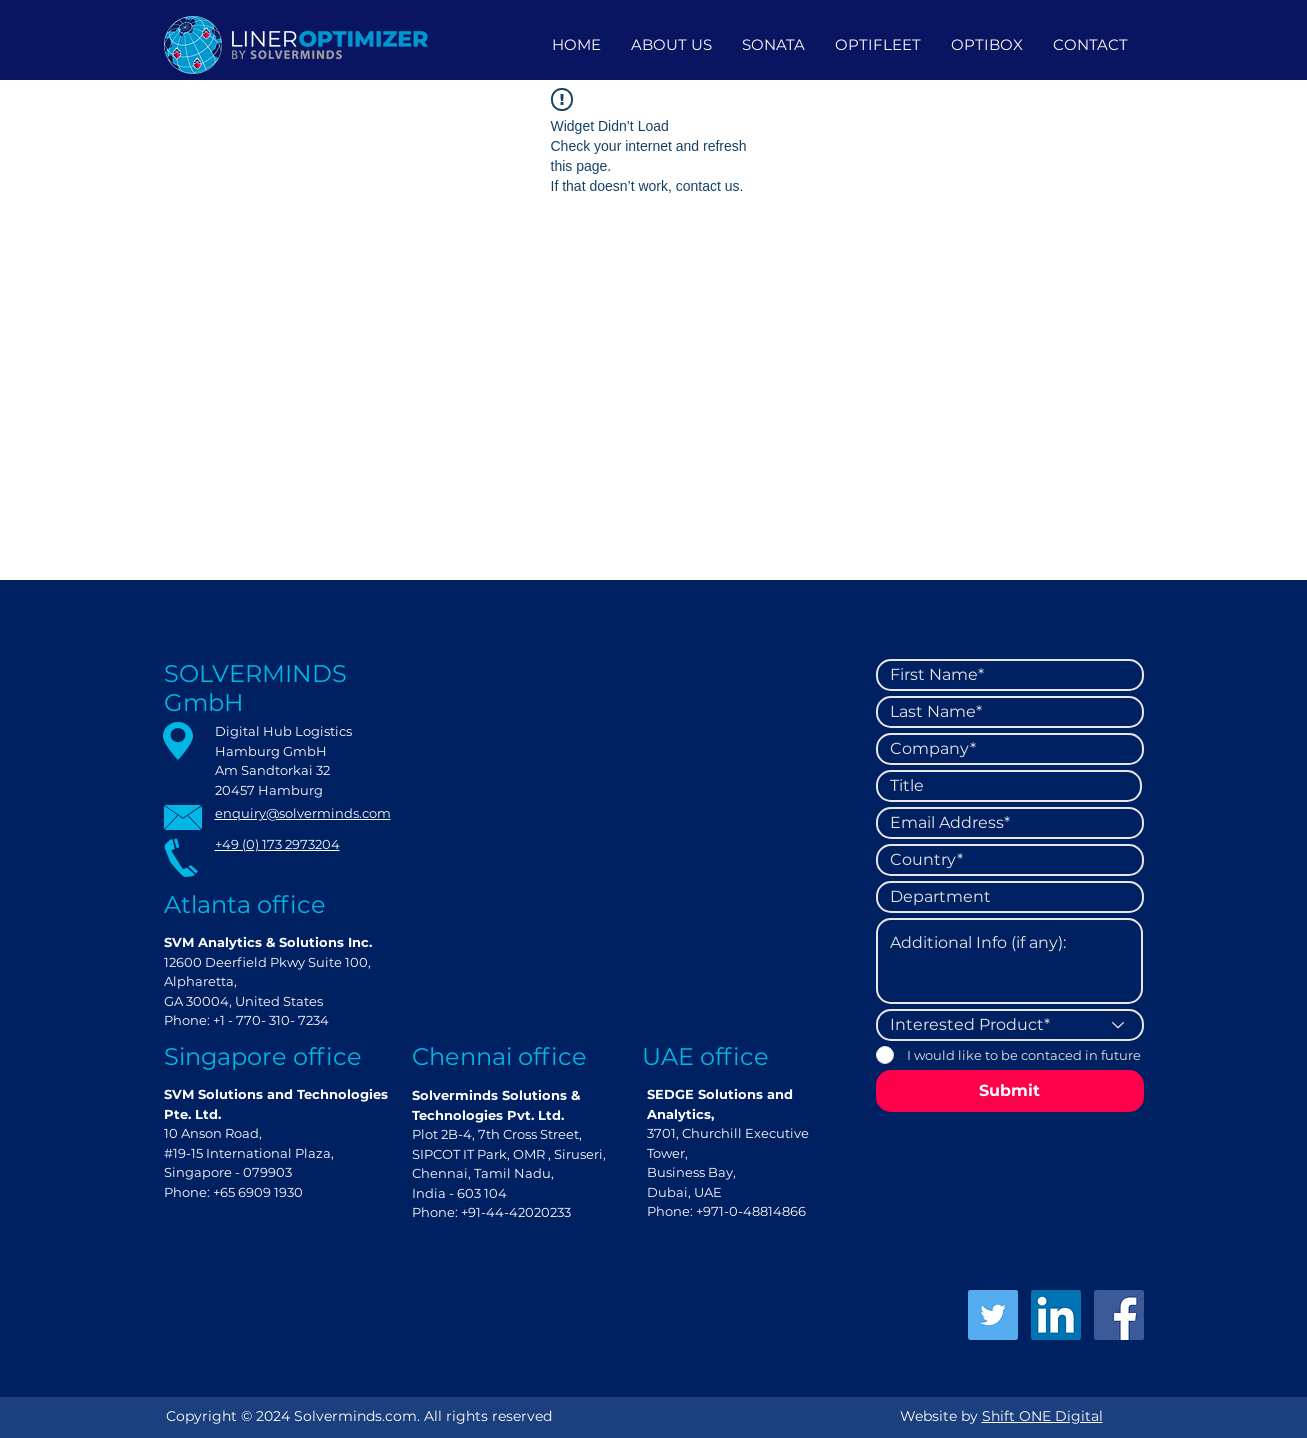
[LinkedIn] (1056, 1315)
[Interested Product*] (1010, 1025)
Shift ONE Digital (1042, 1416)
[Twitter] (993, 1315)
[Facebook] (1119, 1315)
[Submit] (1010, 1091)
